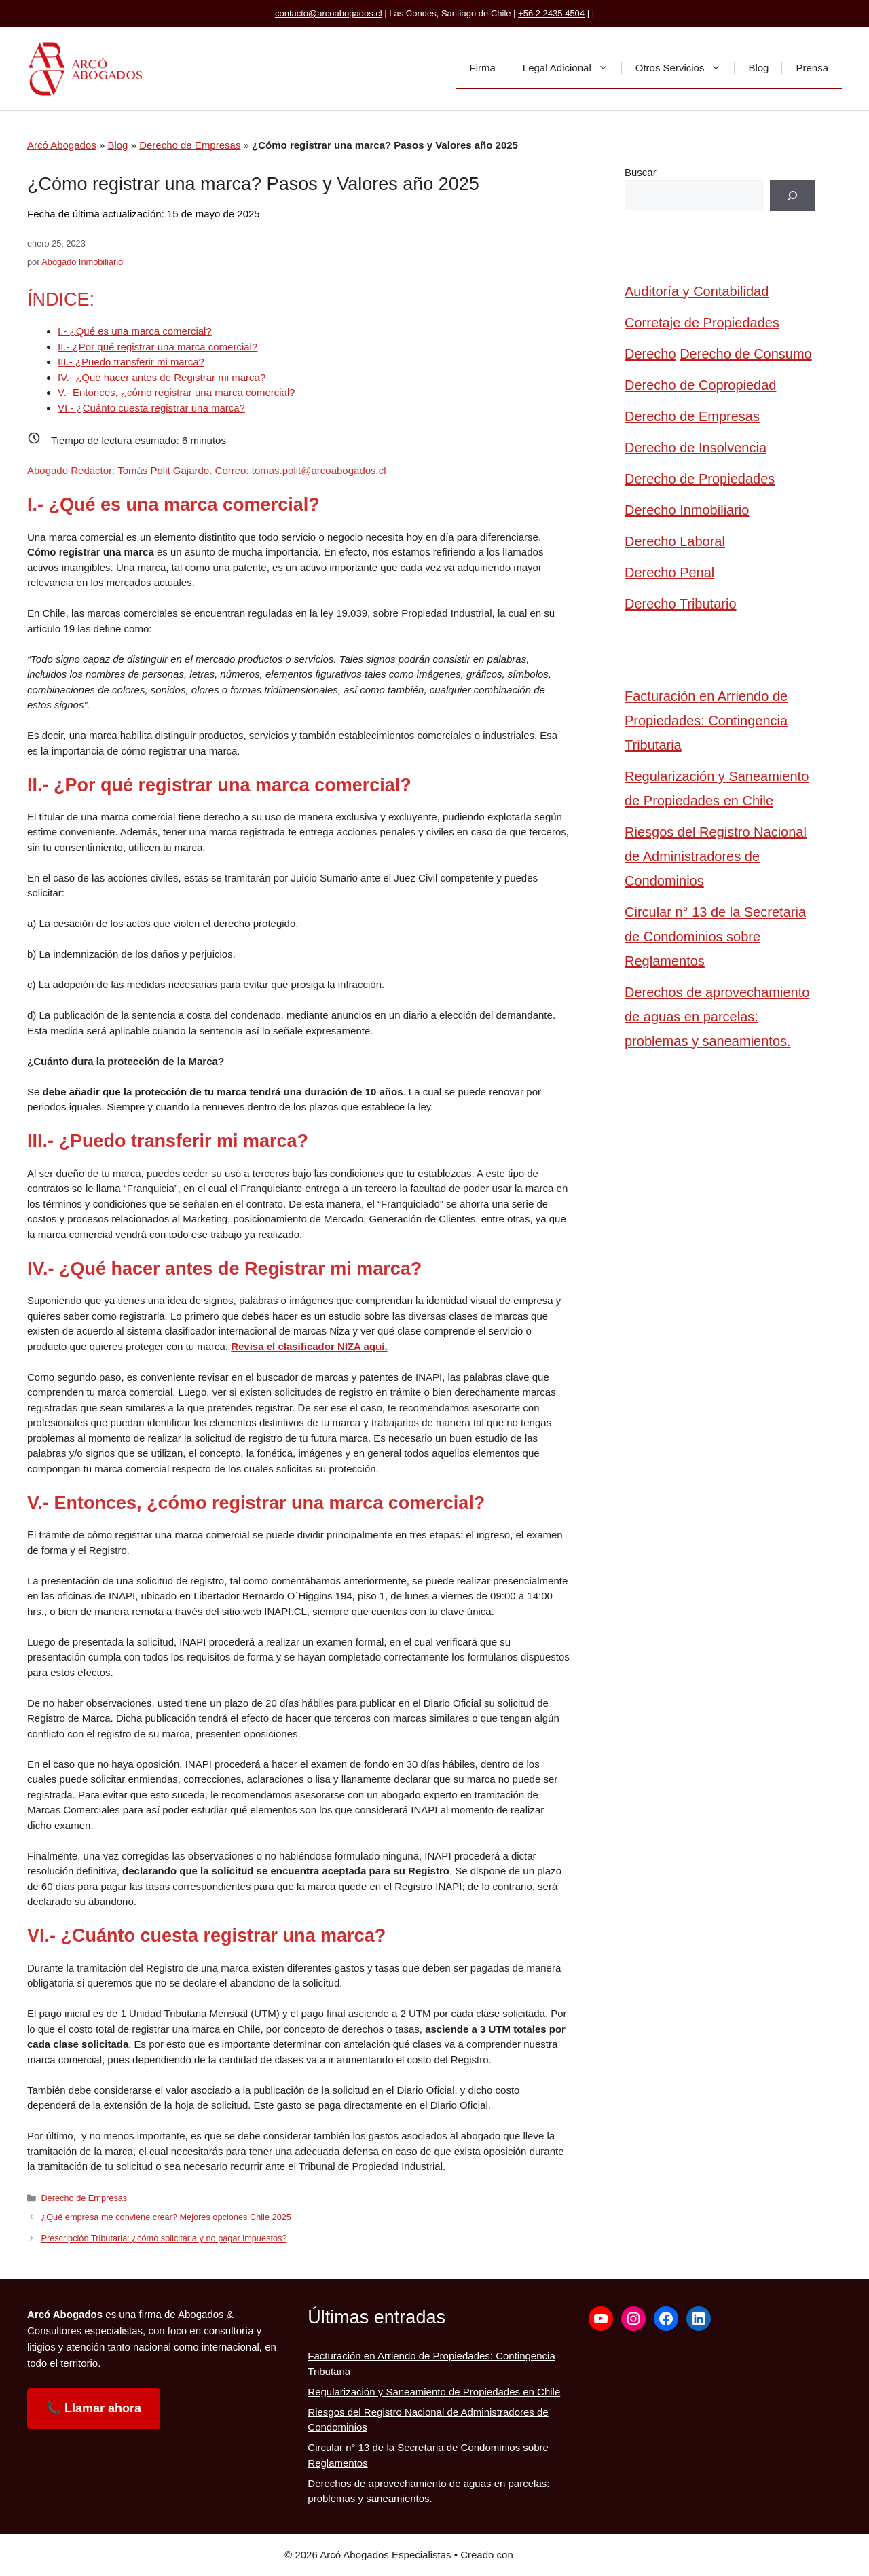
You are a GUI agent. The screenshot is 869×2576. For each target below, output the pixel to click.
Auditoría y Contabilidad (697, 291)
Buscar (641, 172)
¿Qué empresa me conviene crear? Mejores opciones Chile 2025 (166, 2217)
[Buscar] (792, 195)
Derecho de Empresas (189, 145)
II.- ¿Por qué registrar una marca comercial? (157, 346)
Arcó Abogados (61, 145)
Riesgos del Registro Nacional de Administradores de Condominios (716, 856)
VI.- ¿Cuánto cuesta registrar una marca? (151, 408)
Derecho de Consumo (746, 353)
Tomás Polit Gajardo (163, 470)
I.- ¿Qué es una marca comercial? (135, 331)
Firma (482, 67)
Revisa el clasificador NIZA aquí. (309, 1346)
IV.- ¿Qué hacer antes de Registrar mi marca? (161, 377)
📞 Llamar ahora (93, 2408)
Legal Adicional (572, 68)
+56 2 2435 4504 (551, 13)
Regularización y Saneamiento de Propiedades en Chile (717, 788)
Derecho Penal (669, 572)
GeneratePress (550, 2554)
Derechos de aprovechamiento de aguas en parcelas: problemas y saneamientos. (717, 1017)
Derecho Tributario (681, 603)
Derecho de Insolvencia (695, 447)
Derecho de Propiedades (700, 478)
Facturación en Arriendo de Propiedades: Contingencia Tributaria (706, 720)
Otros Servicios (685, 68)
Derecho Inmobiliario (687, 510)
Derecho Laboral (675, 541)
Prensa (812, 67)
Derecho (650, 353)
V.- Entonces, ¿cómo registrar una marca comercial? (176, 392)
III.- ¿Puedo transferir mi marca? (131, 361)
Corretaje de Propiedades (702, 322)
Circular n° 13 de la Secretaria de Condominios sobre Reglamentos (715, 936)
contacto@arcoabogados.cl (328, 13)
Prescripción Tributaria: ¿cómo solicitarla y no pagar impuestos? (163, 2238)
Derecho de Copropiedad (701, 385)
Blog (758, 67)
